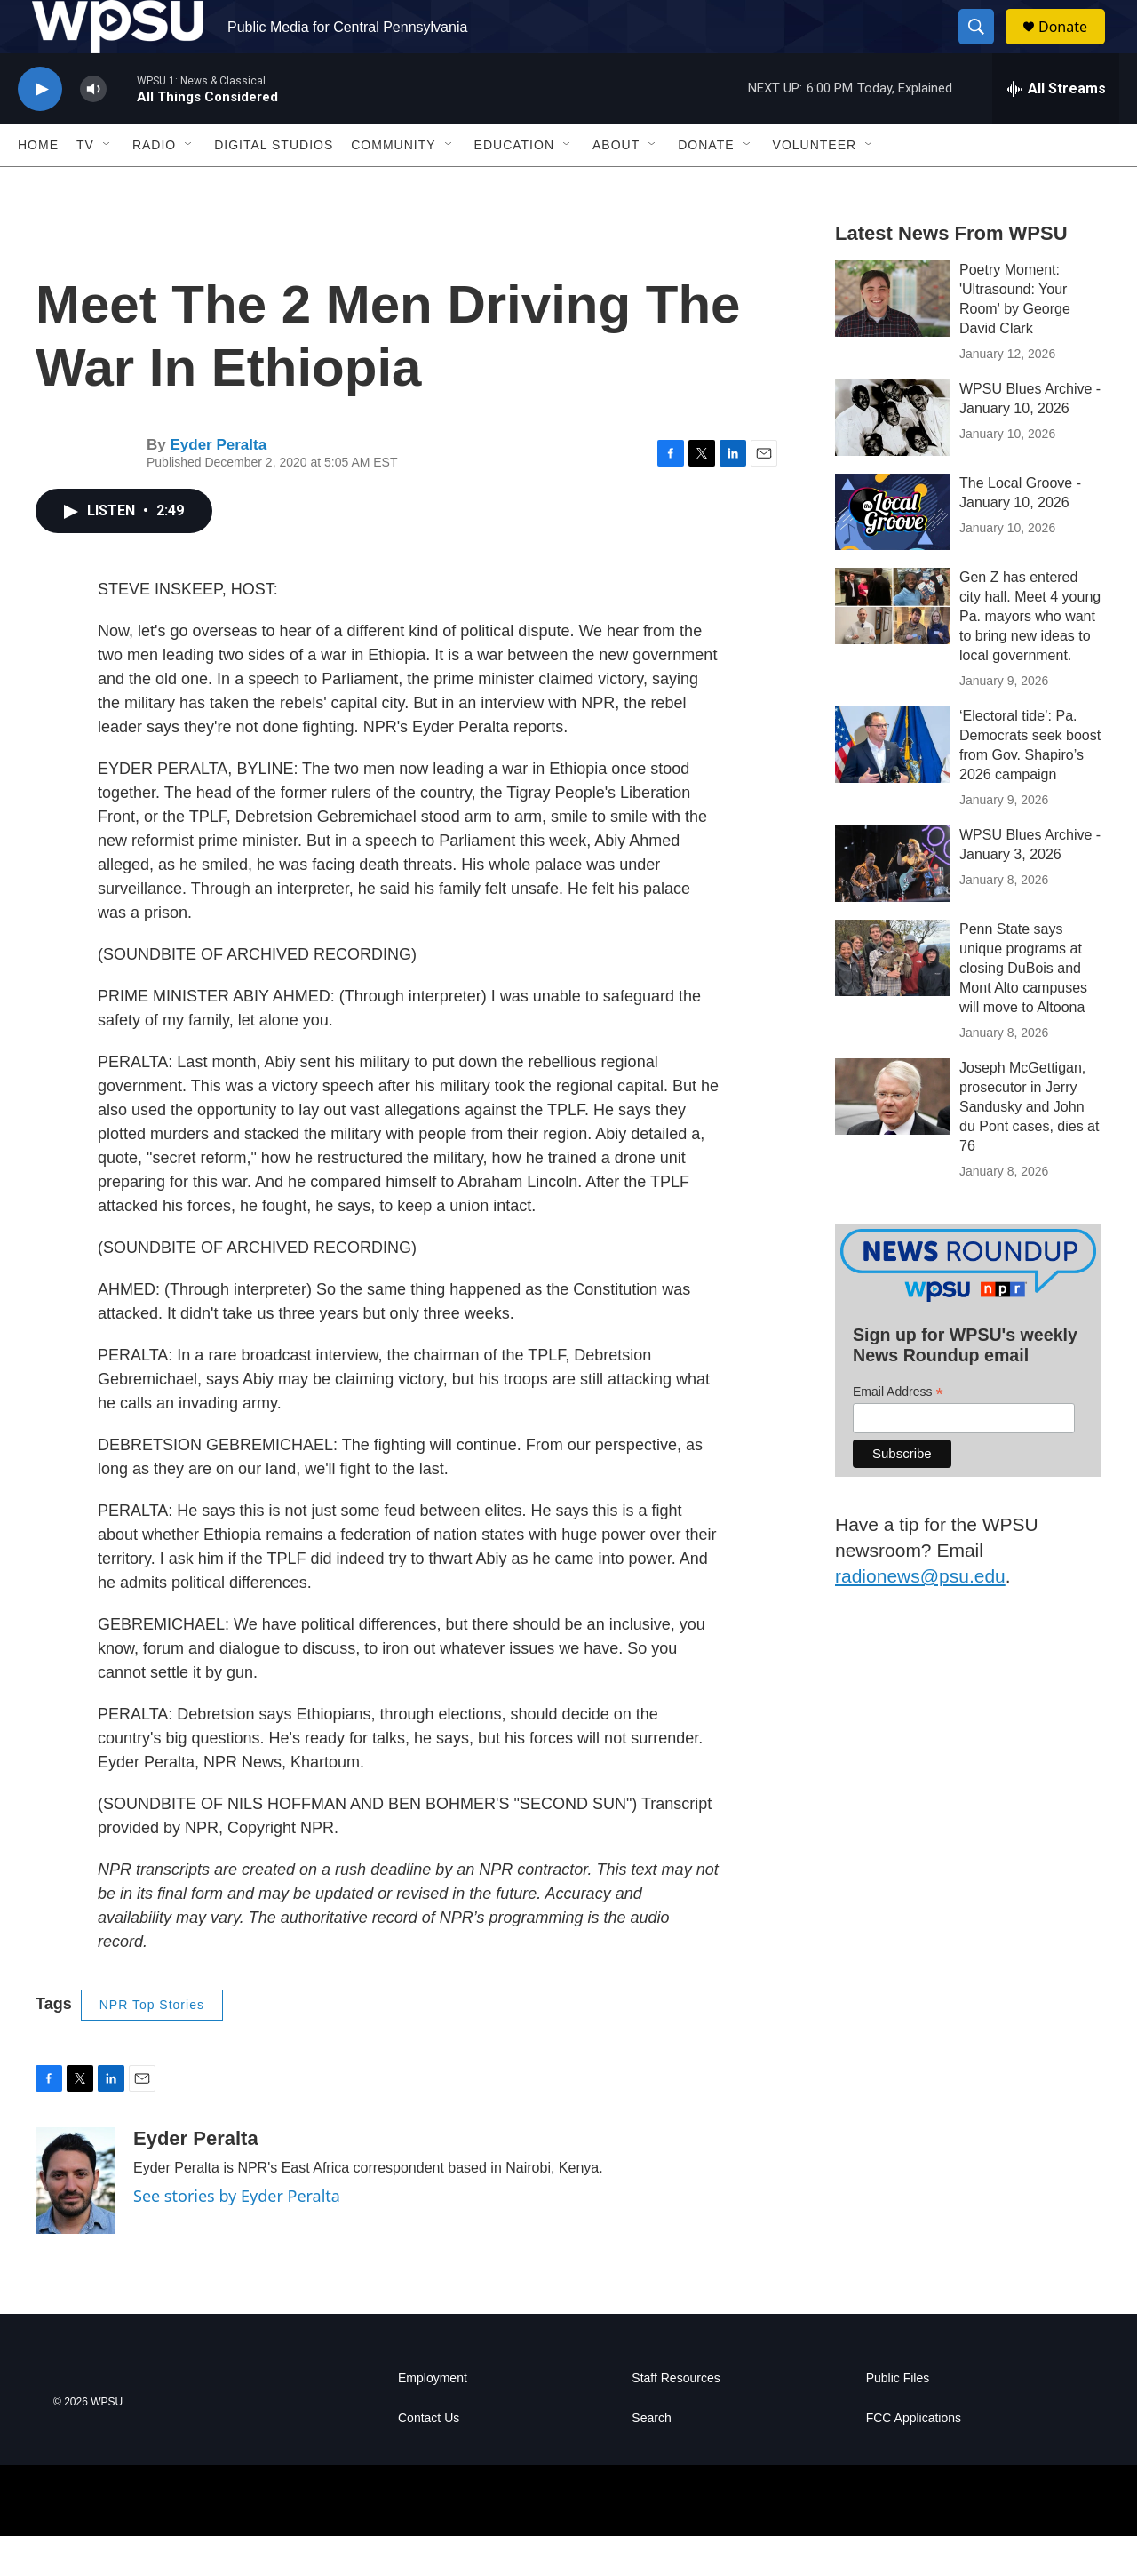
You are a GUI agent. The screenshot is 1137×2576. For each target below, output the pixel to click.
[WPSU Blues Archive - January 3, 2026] (892, 903)
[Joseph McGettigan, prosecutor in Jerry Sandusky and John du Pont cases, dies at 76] (892, 1136)
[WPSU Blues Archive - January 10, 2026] (892, 457)
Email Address (898, 1432)
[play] (40, 129)
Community (393, 185)
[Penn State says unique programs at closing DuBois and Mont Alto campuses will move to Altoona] (892, 998)
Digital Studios (273, 185)
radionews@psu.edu (920, 1616)
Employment (432, 2418)
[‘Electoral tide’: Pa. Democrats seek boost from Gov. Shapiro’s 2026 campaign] (892, 784)
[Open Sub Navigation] (107, 185)
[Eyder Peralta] (75, 2220)
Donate (1073, 46)
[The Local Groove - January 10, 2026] (892, 552)
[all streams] (1055, 128)
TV (85, 185)
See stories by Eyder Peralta (236, 2235)
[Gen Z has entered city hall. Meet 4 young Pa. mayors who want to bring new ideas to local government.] (892, 646)
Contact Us (428, 2458)
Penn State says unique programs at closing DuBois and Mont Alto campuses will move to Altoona (1023, 1008)
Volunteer (815, 185)
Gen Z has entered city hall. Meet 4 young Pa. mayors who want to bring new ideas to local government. (1030, 656)
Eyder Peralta (218, 484)
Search (651, 2458)
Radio (154, 185)
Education (514, 185)
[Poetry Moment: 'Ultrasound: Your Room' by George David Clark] (892, 338)
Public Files (898, 2418)
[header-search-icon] (984, 47)
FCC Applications (913, 2458)
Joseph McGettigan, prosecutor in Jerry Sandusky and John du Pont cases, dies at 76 (1029, 1146)
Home (38, 185)
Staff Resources (676, 2418)
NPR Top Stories (151, 2045)
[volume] (93, 129)
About (616, 185)
